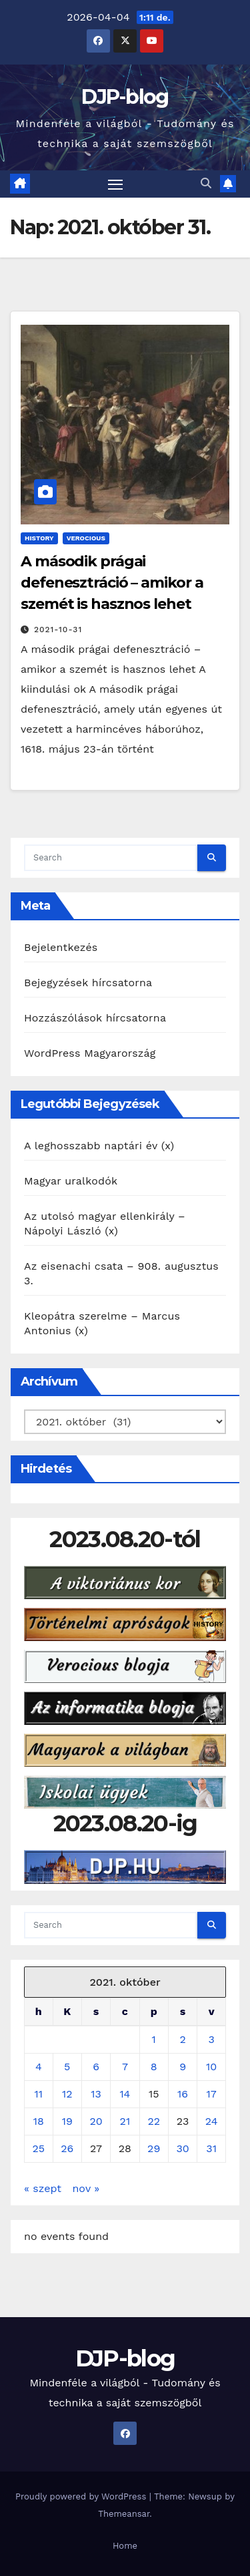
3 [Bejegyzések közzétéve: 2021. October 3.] (211, 2039)
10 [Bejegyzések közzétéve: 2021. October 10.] (211, 2066)
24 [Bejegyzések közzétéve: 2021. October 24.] (211, 2121)
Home (125, 2546)
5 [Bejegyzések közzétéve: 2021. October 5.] (67, 2066)
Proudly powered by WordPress (82, 2496)
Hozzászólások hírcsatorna (95, 1018)
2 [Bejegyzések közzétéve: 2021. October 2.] (182, 2039)
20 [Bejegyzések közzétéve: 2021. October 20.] (95, 2121)
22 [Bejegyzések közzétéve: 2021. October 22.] (153, 2121)
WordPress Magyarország (90, 1053)
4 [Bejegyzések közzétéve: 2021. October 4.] (38, 2066)
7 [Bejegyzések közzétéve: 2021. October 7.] (125, 2066)
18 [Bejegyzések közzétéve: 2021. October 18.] (38, 2121)
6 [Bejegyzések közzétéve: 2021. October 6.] (96, 2066)
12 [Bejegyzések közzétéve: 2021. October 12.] (67, 2094)
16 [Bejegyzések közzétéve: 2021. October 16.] (182, 2094)
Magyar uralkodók (70, 1181)
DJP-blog (124, 97)
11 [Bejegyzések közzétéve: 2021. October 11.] (39, 2094)
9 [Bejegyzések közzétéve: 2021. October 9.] (182, 2066)
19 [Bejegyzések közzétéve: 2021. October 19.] (67, 2121)
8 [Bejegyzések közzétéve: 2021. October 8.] (154, 2066)
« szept (42, 2188)
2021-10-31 (58, 629)
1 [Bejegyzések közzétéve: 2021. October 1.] (154, 2039)
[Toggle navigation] (115, 184)
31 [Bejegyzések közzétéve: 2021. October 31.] (211, 2148)
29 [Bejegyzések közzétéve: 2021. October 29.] (153, 2148)
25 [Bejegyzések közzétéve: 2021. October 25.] (39, 2148)
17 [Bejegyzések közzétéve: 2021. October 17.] (212, 2094)
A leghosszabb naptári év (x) (99, 1145)
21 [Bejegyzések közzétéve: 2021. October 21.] (125, 2121)
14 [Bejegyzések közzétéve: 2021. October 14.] (124, 2094)
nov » (85, 2188)
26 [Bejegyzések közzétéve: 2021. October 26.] (67, 2148)
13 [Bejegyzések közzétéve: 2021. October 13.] (96, 2094)
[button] (206, 183)
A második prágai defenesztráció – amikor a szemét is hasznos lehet (112, 582)
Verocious (86, 538)
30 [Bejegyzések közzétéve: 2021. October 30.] (182, 2148)
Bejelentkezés (61, 947)
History (39, 538)
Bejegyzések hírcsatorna (88, 982)
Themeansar (123, 2514)
